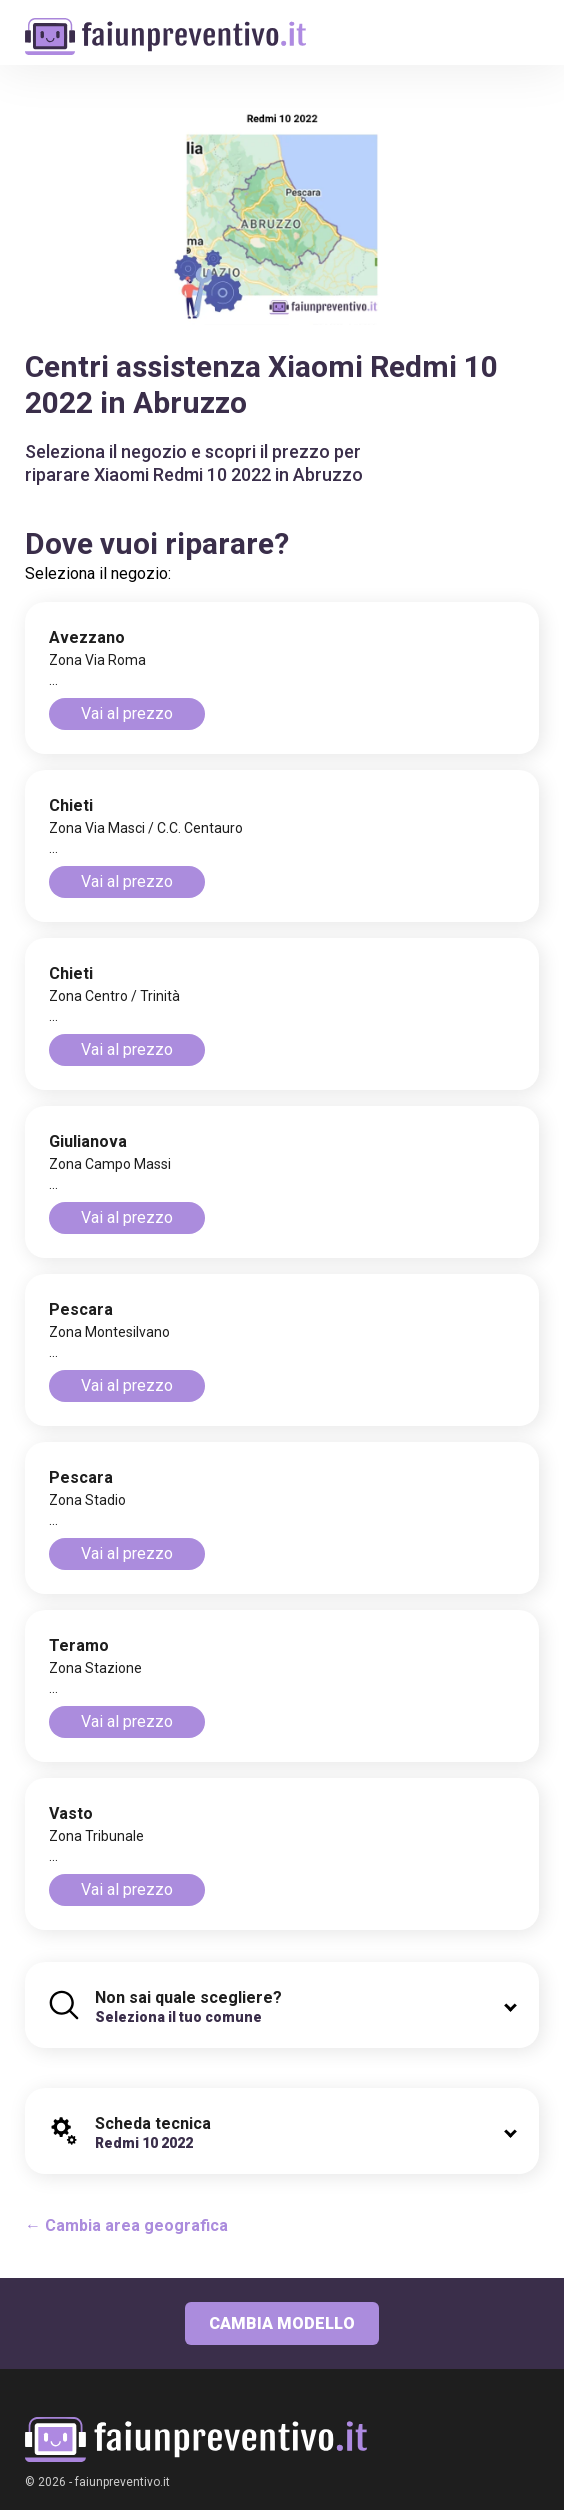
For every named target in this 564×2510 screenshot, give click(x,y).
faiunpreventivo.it (122, 2482)
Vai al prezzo (127, 713)
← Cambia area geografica (126, 2225)
